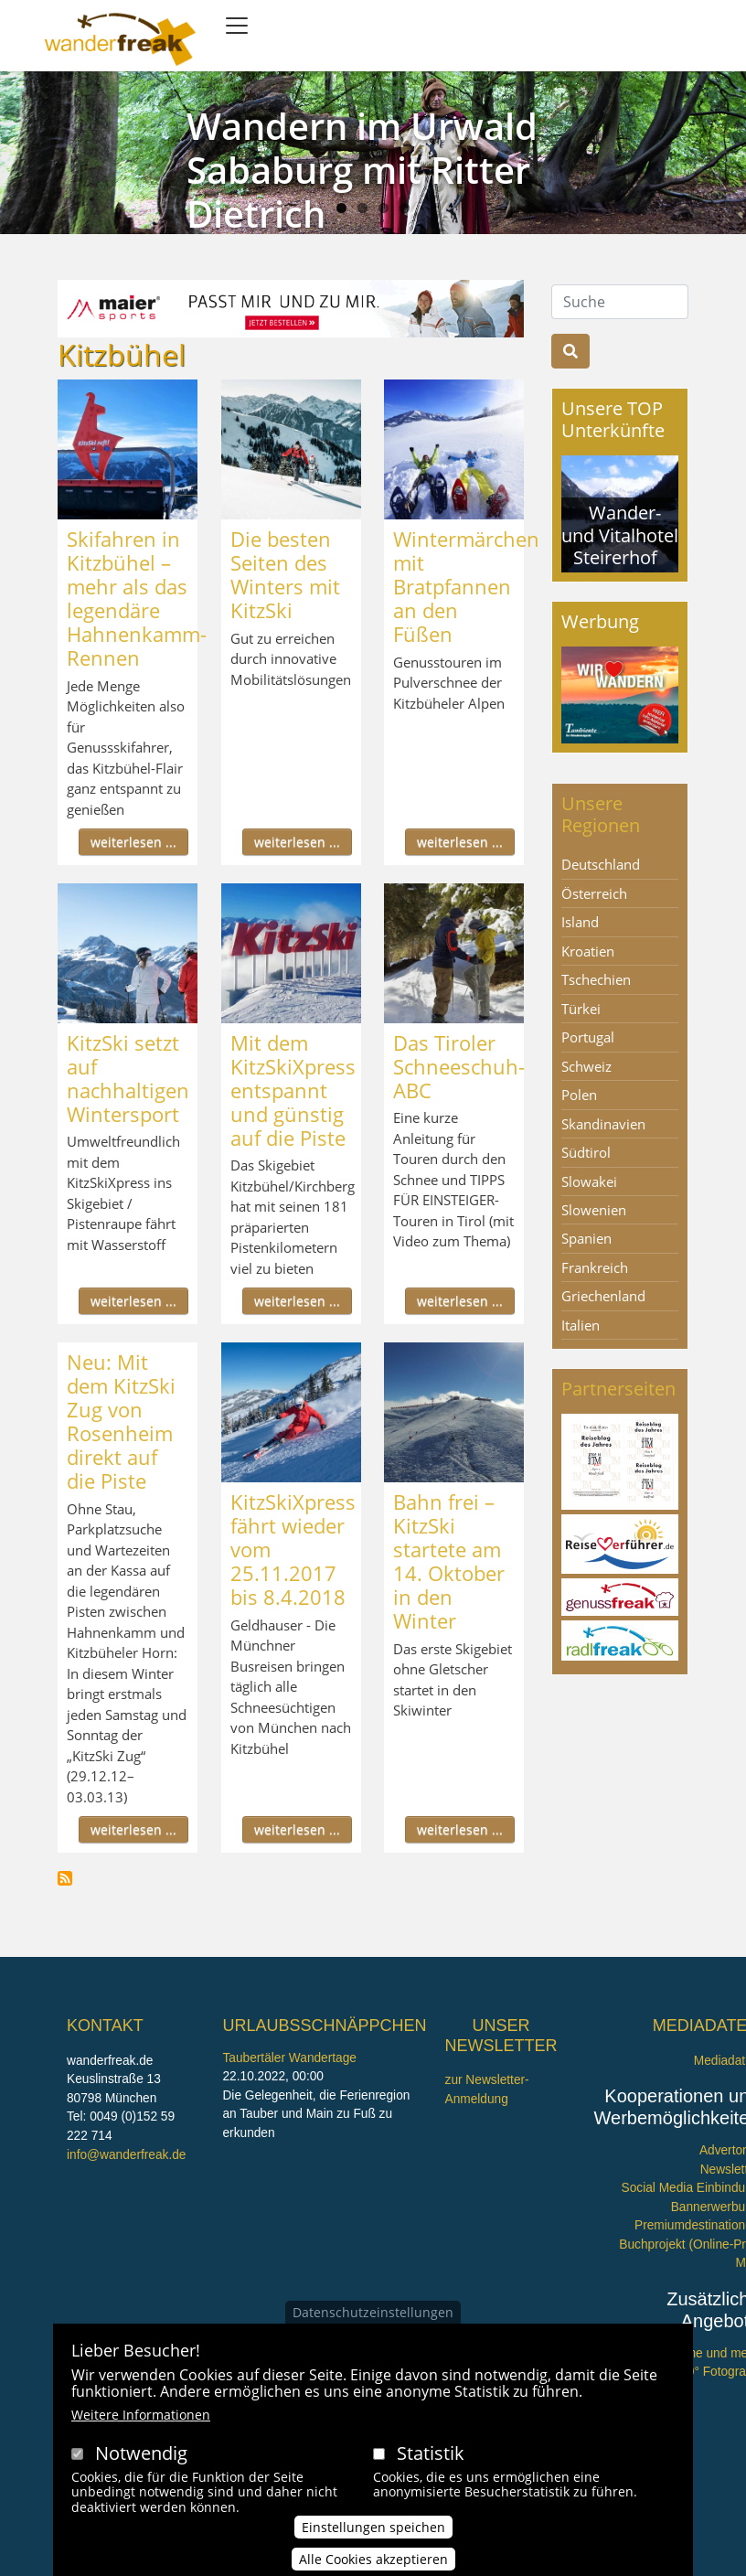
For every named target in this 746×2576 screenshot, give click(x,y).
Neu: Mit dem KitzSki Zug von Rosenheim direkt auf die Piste (121, 1421)
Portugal (587, 1037)
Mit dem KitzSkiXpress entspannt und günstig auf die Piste (293, 1090)
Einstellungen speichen (373, 2527)
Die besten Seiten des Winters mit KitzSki (285, 574)
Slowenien (593, 1210)
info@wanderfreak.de (126, 2155)
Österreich (594, 893)
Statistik (430, 2453)
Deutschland (600, 864)
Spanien (586, 1238)
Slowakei (589, 1181)
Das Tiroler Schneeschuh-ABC (459, 1066)
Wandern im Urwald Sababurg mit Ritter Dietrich (362, 170)
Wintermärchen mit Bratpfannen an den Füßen (466, 586)
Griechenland (603, 1296)
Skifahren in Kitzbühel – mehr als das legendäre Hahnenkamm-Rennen (137, 598)
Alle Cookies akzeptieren (373, 2559)
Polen (579, 1094)
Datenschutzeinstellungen (373, 2312)
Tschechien (596, 979)
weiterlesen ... (133, 841)
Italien (580, 1325)
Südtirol (586, 1152)
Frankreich (594, 1267)
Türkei (581, 1008)
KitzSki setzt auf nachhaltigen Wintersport (128, 1078)
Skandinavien (603, 1124)
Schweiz (586, 1066)
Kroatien (587, 951)
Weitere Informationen (140, 2414)
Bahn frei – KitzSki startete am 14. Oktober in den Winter (449, 1561)
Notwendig (141, 2453)
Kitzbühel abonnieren (65, 1878)
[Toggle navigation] (236, 25)
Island (580, 922)
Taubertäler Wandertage (289, 2058)
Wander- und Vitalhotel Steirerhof (619, 534)
